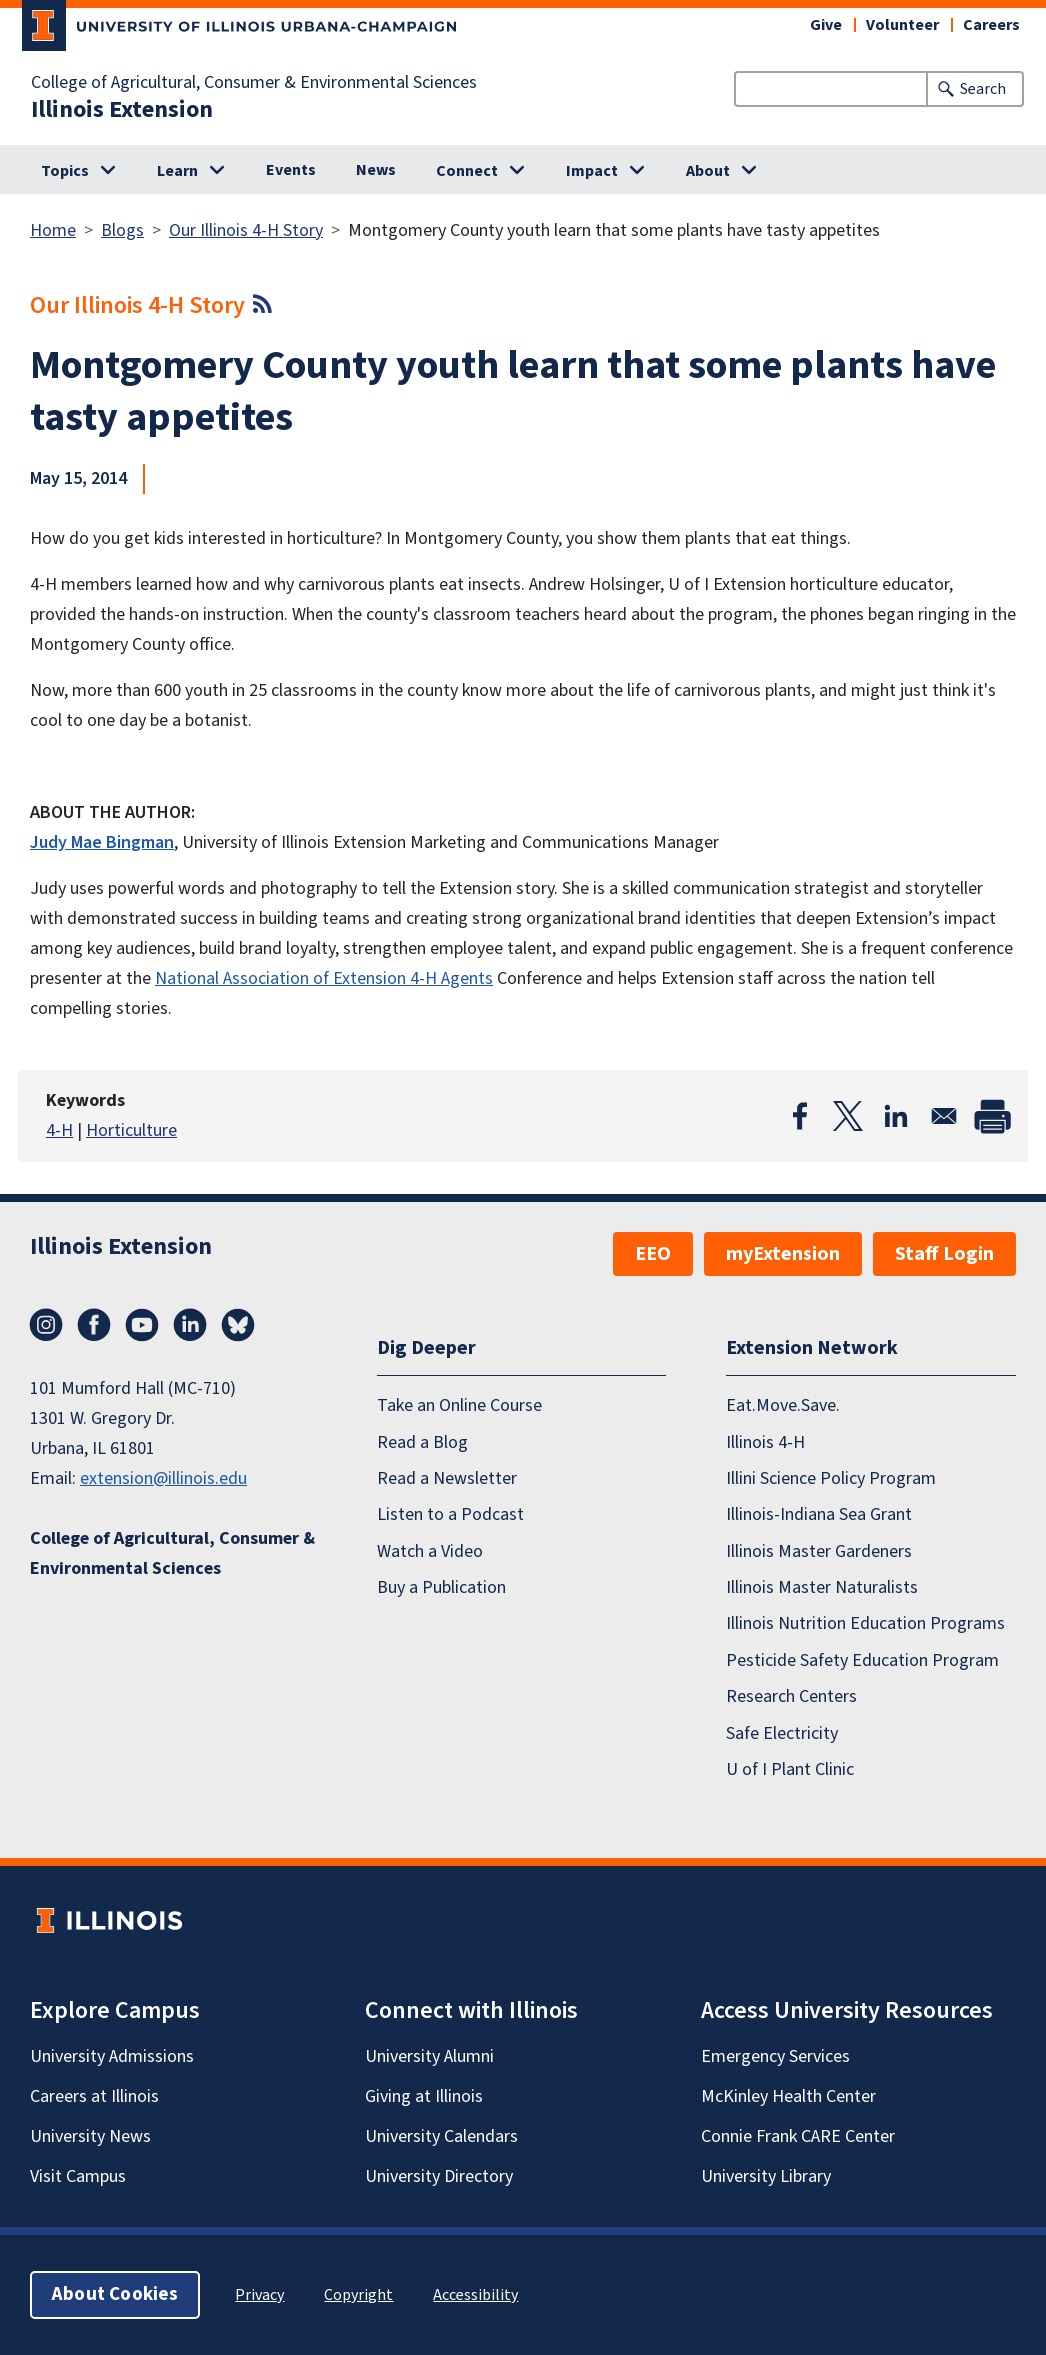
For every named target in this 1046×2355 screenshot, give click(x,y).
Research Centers (791, 1696)
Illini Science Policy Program (831, 1478)
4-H (59, 1130)
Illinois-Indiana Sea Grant (819, 1514)
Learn (177, 171)
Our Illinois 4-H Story (246, 230)
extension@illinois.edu (163, 1478)
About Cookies (115, 2294)
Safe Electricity (782, 1733)
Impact (592, 171)
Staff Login (944, 1254)
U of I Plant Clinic (790, 1769)
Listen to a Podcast (450, 1514)
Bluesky (238, 1325)
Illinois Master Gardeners (819, 1551)
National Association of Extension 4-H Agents (324, 978)
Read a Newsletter (447, 1478)
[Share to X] (848, 1116)
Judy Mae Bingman (102, 842)
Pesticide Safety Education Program (862, 1660)
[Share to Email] (944, 1116)
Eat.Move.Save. (783, 1405)
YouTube (142, 1325)
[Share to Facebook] (800, 1116)
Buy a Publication (441, 1587)
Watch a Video (430, 1551)
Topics (65, 171)
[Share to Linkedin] (896, 1116)
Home (53, 230)
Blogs (122, 230)
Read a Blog (422, 1442)
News (376, 170)
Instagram (46, 1325)
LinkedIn (190, 1325)
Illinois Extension (122, 110)
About (708, 171)
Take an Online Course (459, 1405)
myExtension (783, 1254)
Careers (991, 25)
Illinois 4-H (765, 1442)
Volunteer (902, 25)
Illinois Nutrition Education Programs (865, 1623)
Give (826, 25)
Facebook (94, 1325)
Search (983, 89)
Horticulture (131, 1130)
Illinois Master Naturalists (822, 1587)
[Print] (992, 1116)
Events (291, 170)
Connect (467, 171)
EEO (653, 1254)
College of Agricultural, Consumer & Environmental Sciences (254, 83)
